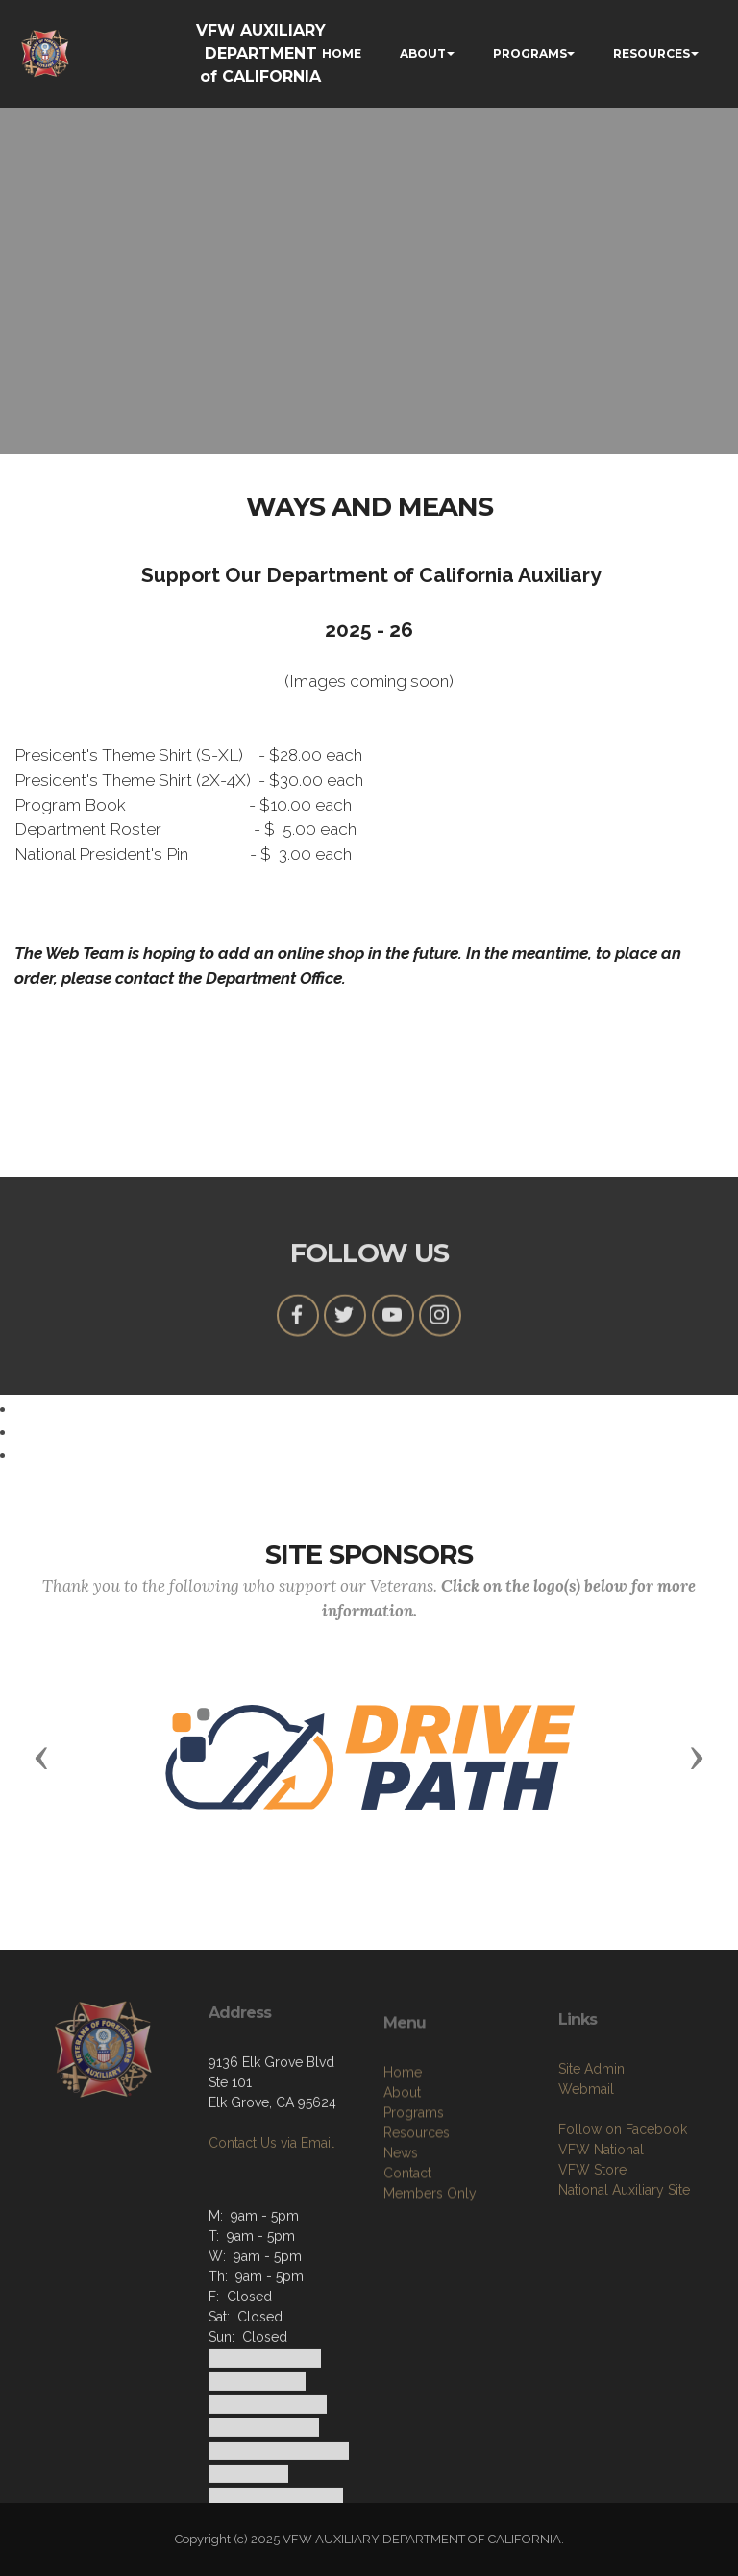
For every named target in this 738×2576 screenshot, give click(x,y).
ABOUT (423, 53)
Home (402, 2146)
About (402, 2167)
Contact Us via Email (271, 2195)
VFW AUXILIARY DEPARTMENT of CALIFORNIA (261, 53)
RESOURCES (651, 53)
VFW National (601, 2216)
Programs (413, 2187)
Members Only (430, 2267)
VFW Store (592, 2237)
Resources (416, 2207)
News (400, 2227)
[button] (41, 1756)
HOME (341, 53)
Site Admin (591, 2136)
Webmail (586, 2156)
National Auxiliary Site (624, 2257)
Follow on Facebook (622, 2196)
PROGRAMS (530, 53)
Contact (407, 2247)
